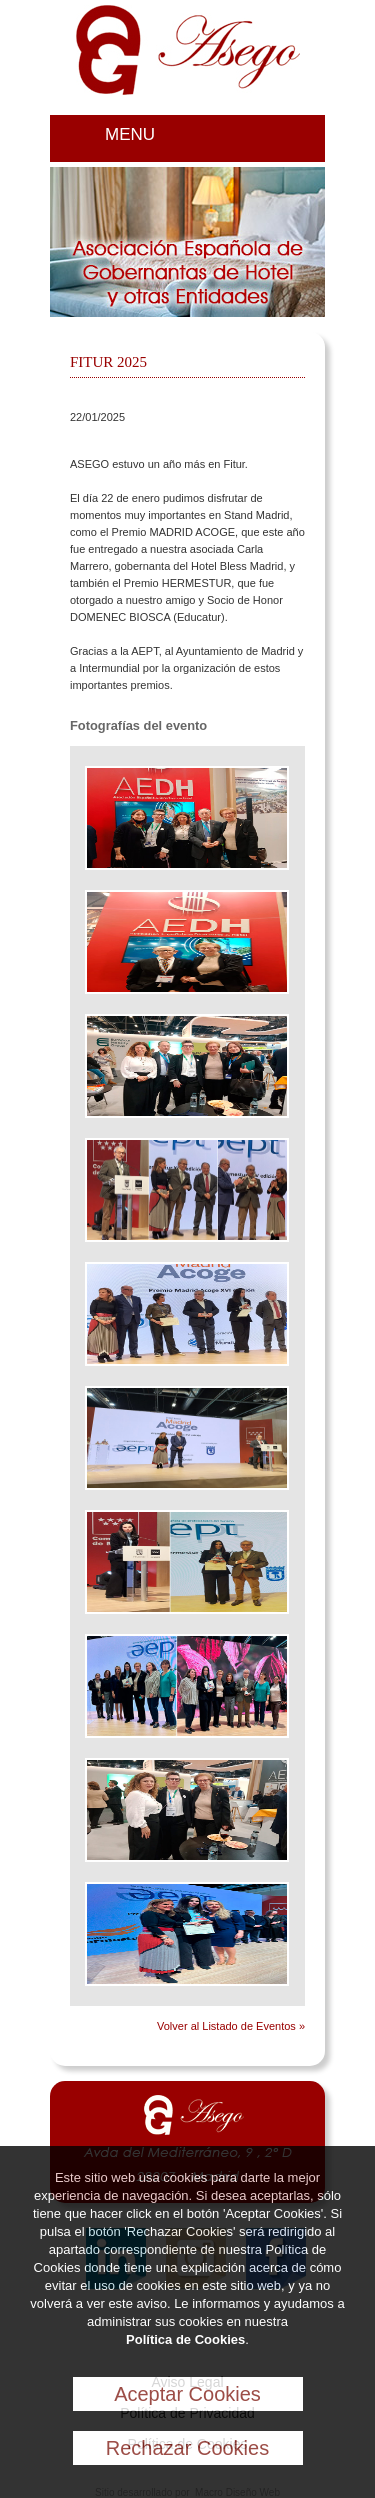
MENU (130, 134)
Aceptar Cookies (187, 2394)
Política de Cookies (185, 2339)
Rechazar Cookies (187, 2448)
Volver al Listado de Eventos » (231, 2026)
